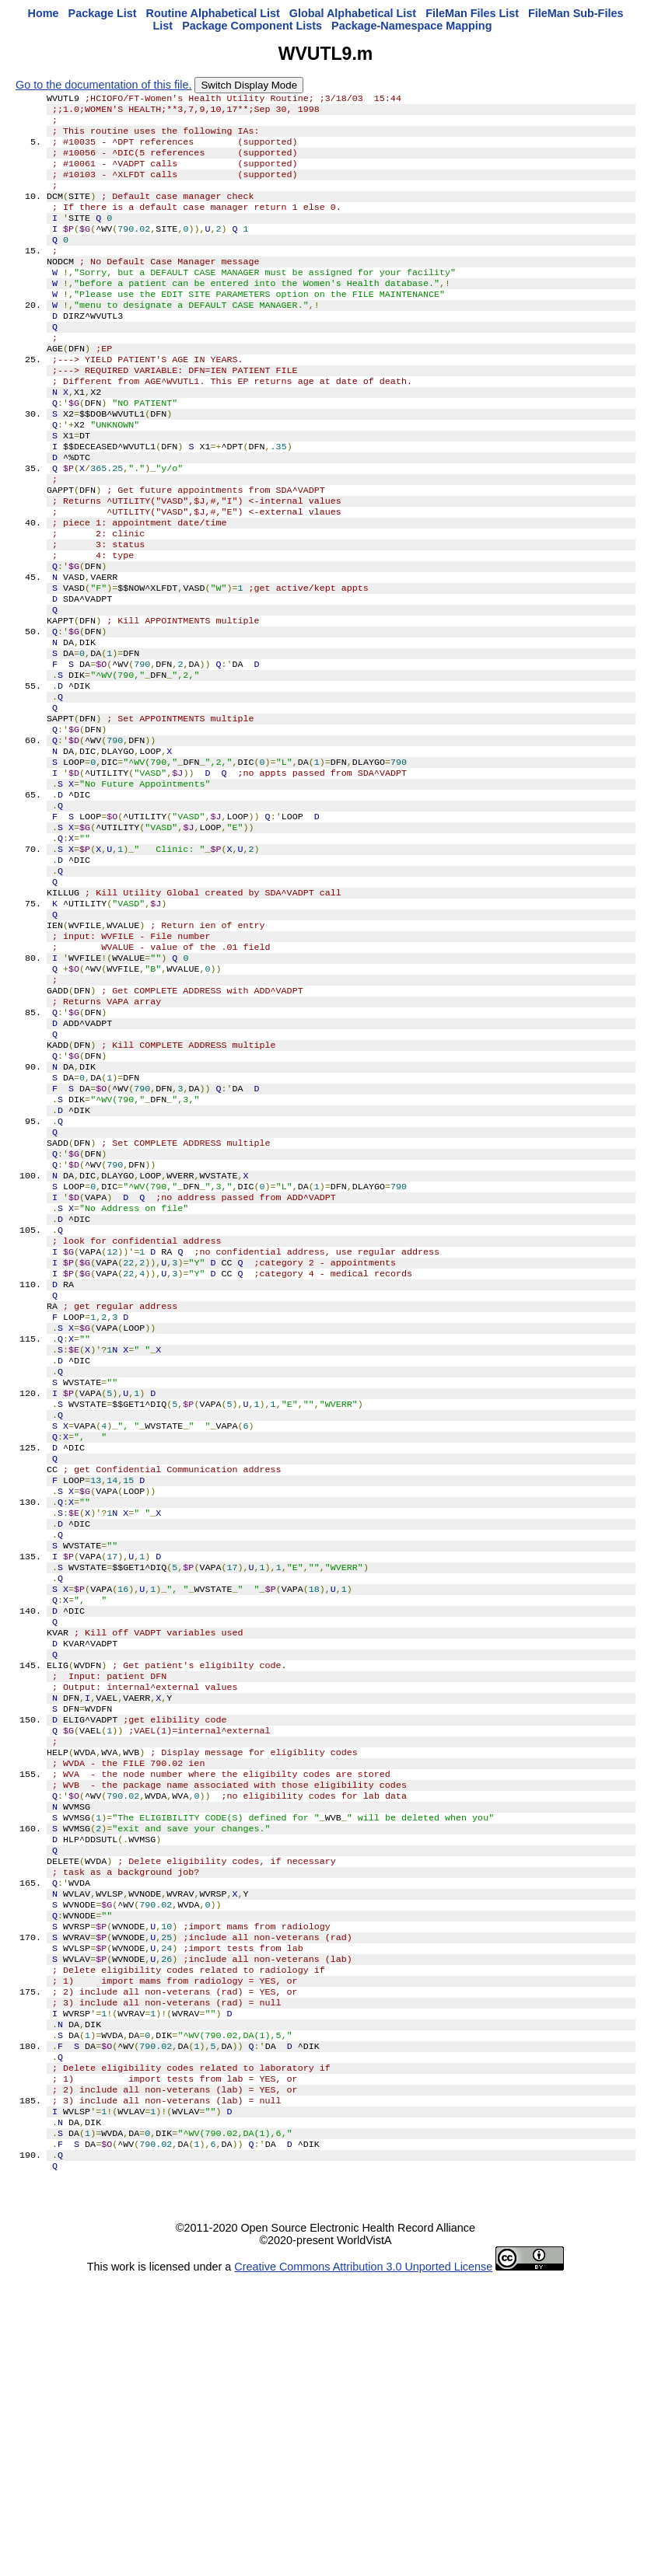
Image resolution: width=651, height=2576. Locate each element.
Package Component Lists (252, 25)
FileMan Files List (472, 13)
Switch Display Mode (249, 85)
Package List (102, 13)
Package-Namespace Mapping (411, 25)
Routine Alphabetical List (213, 13)
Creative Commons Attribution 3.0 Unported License (363, 2563)
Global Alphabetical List (352, 13)
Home (43, 13)
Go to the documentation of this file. (103, 85)
